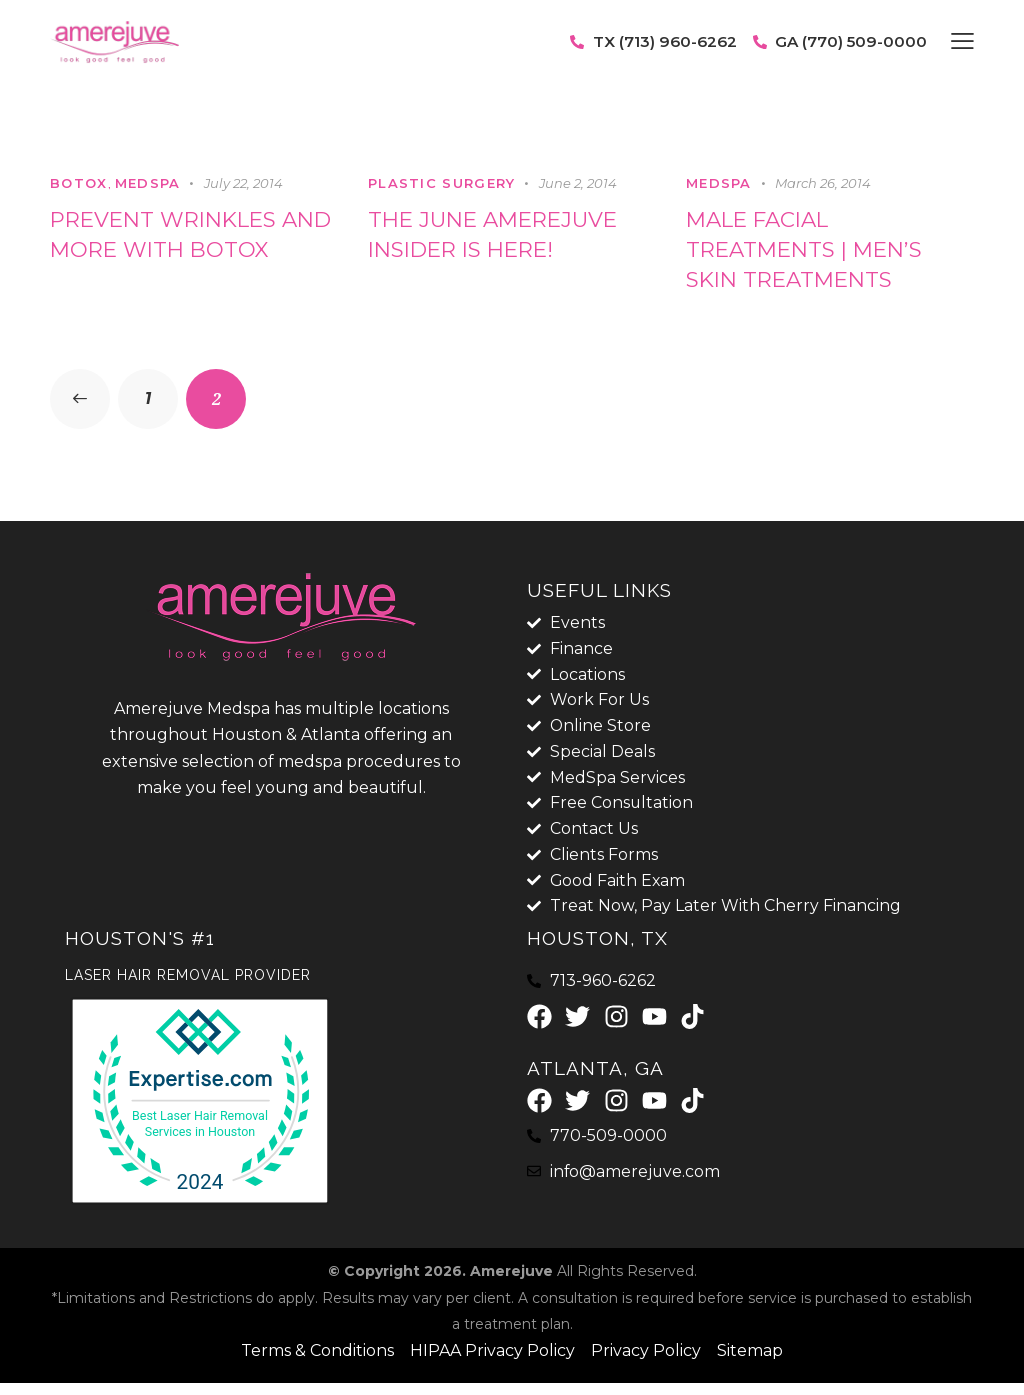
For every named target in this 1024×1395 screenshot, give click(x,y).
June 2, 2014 (578, 183)
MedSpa (148, 183)
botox (79, 183)
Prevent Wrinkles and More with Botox (194, 235)
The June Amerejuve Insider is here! (500, 235)
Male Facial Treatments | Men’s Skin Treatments (811, 250)
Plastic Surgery (442, 183)
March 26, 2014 (823, 183)
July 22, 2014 (243, 183)
